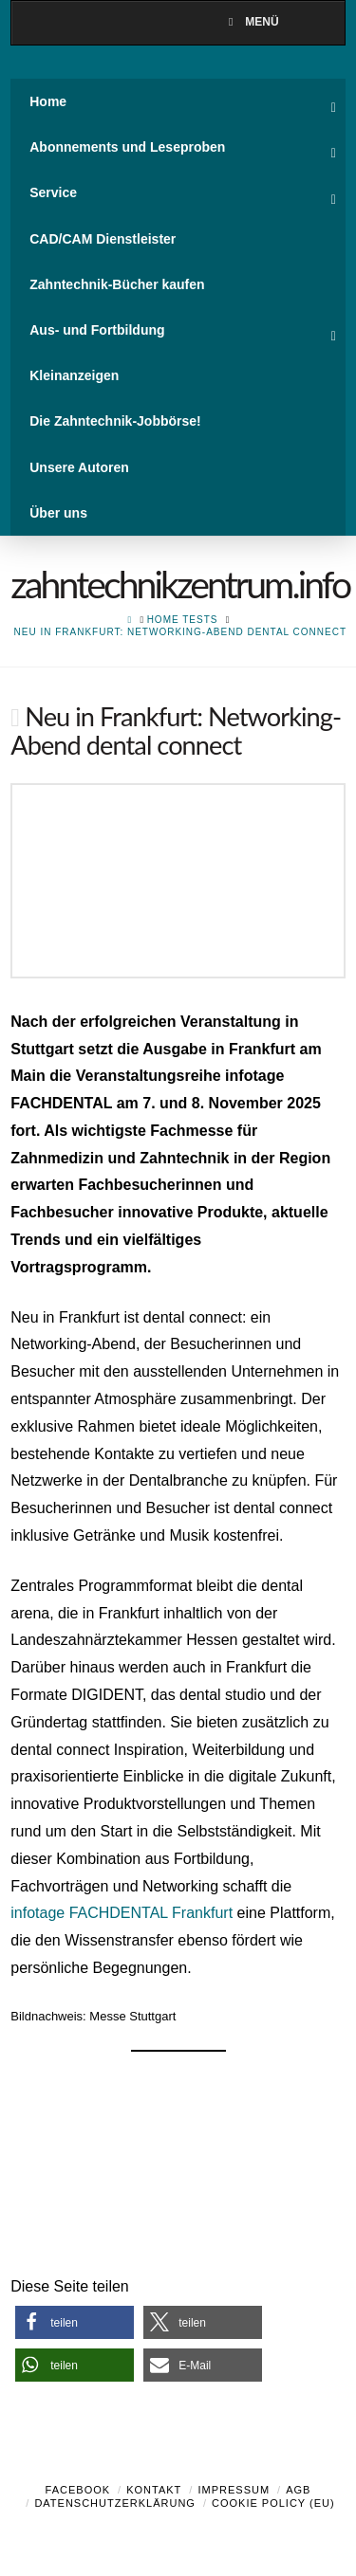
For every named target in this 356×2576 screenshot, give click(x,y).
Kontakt (153, 2489)
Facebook (78, 2489)
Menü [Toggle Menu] (250, 21)
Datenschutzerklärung (115, 2503)
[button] (74, 2322)
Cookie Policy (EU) (273, 2503)
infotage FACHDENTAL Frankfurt (121, 1913)
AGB (298, 2489)
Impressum (233, 2489)
